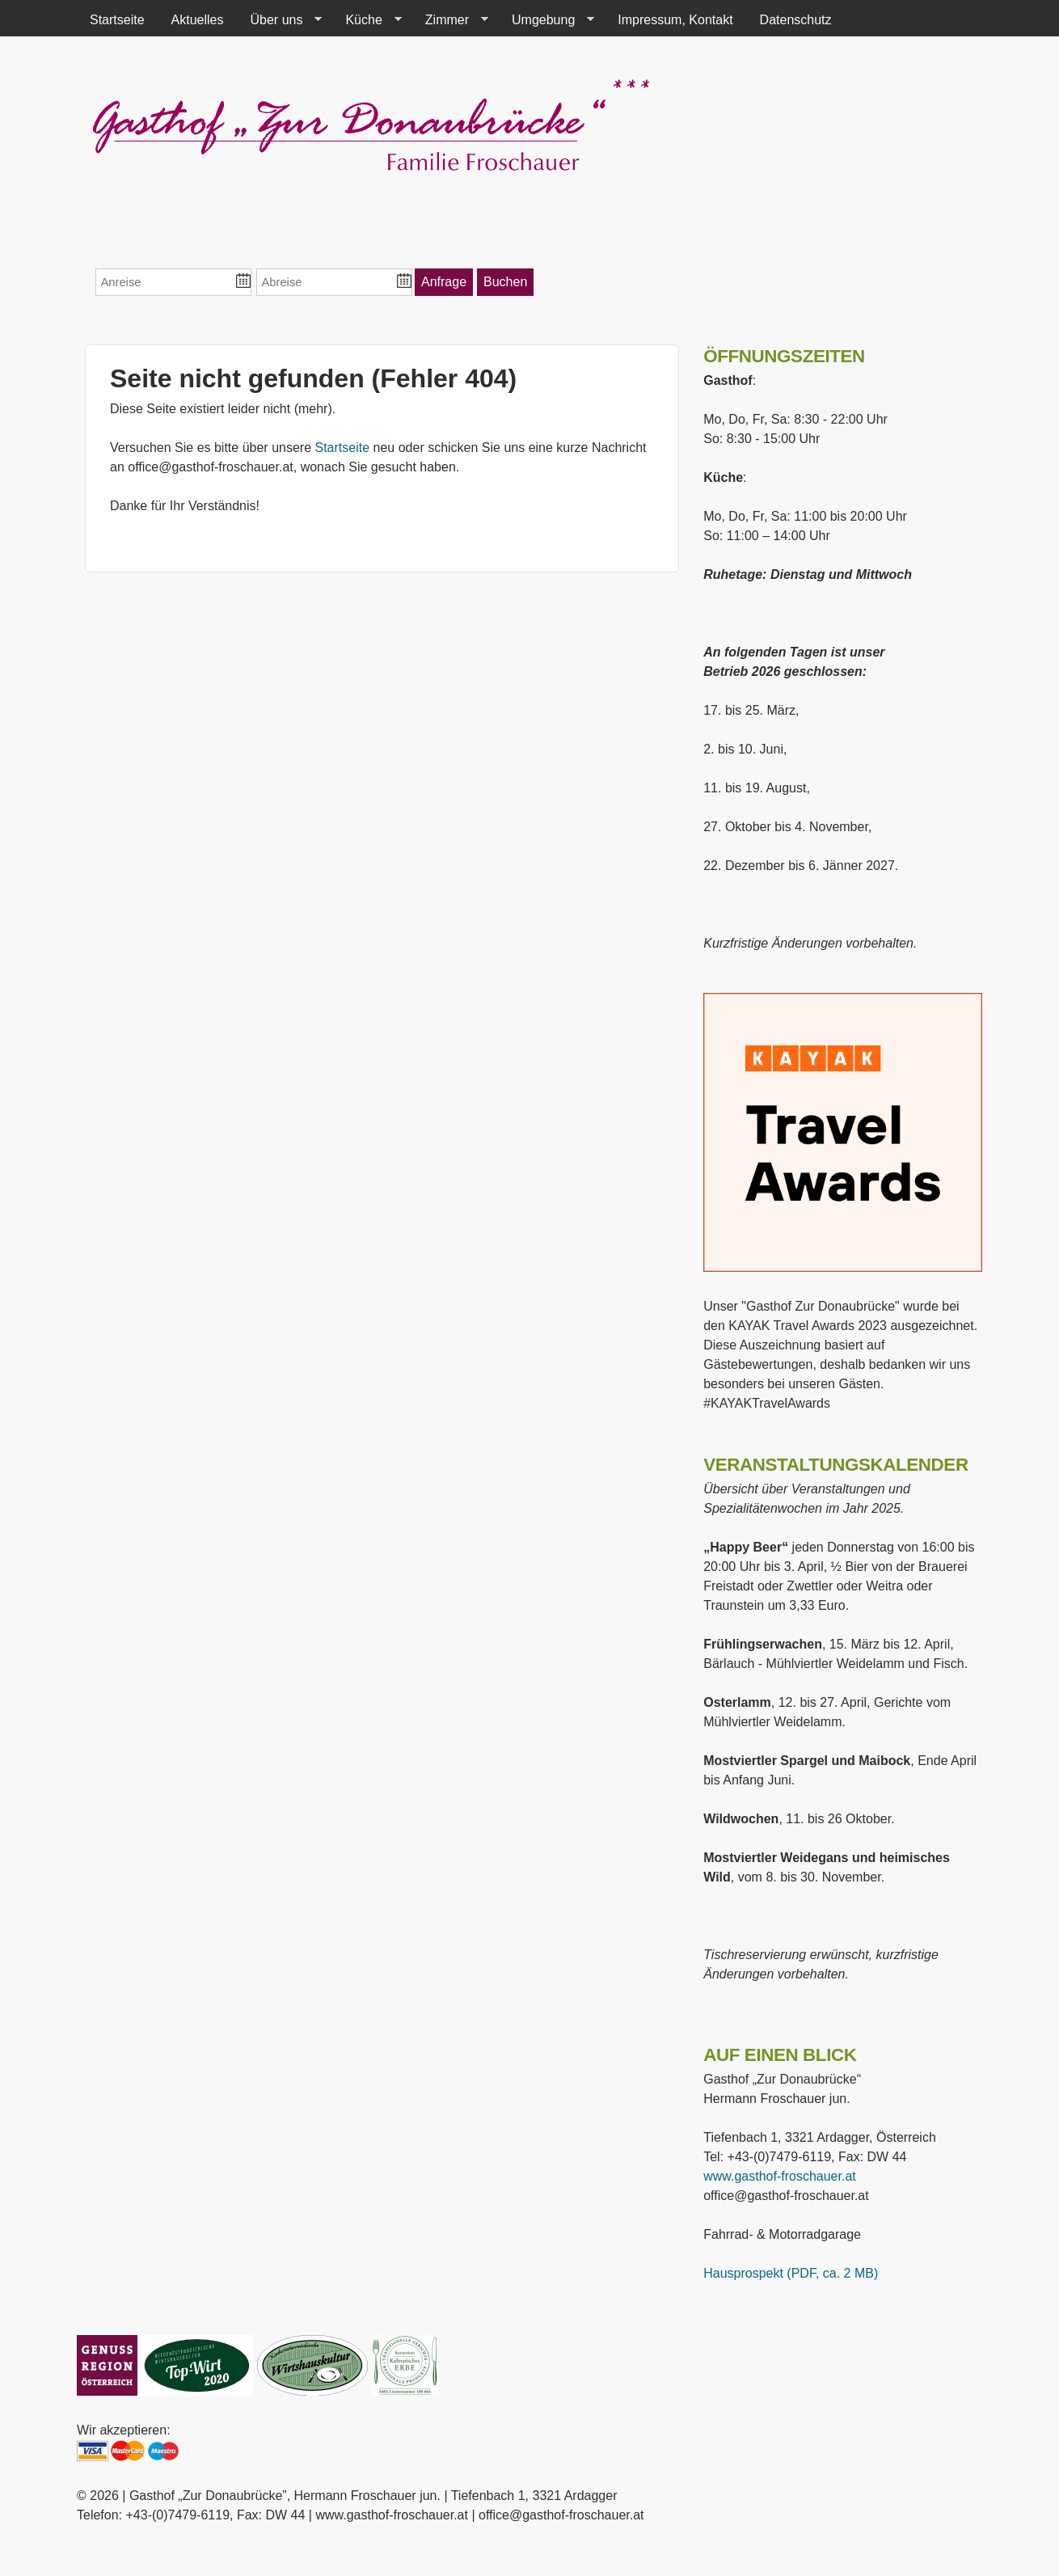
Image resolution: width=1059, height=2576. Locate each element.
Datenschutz (796, 20)
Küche (366, 20)
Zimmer (450, 20)
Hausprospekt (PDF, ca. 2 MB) (790, 2273)
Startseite (117, 20)
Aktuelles (197, 20)
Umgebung (546, 20)
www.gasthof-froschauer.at (779, 2176)
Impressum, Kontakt (675, 20)
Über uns (280, 20)
